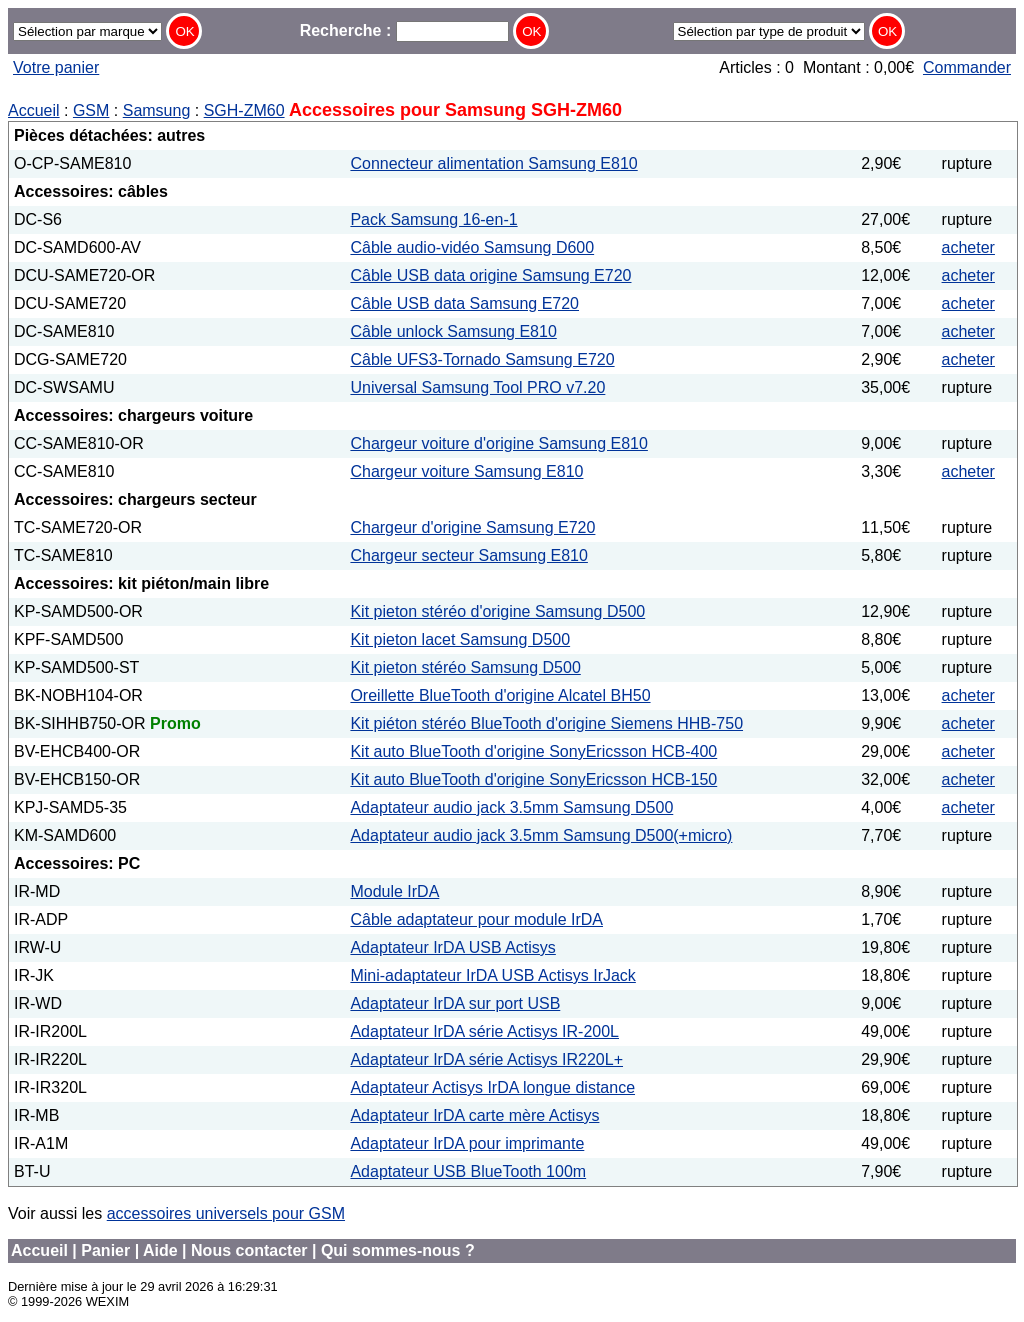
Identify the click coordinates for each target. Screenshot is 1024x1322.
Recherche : (404, 30)
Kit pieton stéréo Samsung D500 (465, 667)
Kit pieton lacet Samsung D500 (460, 639)
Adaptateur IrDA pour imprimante (467, 1143)
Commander (967, 67)
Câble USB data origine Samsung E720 (490, 275)
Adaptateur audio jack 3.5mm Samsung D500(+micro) (541, 835)
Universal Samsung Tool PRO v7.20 (477, 387)
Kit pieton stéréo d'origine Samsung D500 (497, 611)
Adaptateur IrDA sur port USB (455, 1003)
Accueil (34, 110)
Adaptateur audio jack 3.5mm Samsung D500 (511, 807)
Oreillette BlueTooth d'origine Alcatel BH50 (500, 695)
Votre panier (56, 67)
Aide (160, 1250)
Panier (105, 1250)
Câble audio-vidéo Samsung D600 (472, 247)
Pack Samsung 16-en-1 (433, 219)
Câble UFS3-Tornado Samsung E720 (482, 359)
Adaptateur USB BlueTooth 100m (468, 1171)
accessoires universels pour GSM (226, 1213)
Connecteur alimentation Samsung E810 (493, 163)
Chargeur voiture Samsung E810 (466, 471)
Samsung (157, 110)
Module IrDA (394, 891)
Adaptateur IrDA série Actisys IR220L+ (486, 1059)
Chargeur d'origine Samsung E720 (472, 527)
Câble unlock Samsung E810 (453, 331)
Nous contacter (249, 1250)
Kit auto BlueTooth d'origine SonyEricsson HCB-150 (533, 779)
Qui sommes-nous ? (398, 1250)
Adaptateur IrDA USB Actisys (452, 947)
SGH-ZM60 (244, 110)
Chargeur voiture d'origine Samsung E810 (498, 443)
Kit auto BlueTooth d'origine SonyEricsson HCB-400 (533, 751)
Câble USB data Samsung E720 (464, 303)
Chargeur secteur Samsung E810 (468, 555)
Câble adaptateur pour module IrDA (476, 919)
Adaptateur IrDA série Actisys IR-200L (484, 1031)
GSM (91, 110)
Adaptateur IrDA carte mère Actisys (474, 1115)
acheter (968, 247)
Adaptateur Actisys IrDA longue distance (492, 1087)
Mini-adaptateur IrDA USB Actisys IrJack (492, 975)
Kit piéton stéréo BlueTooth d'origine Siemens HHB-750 (546, 723)
